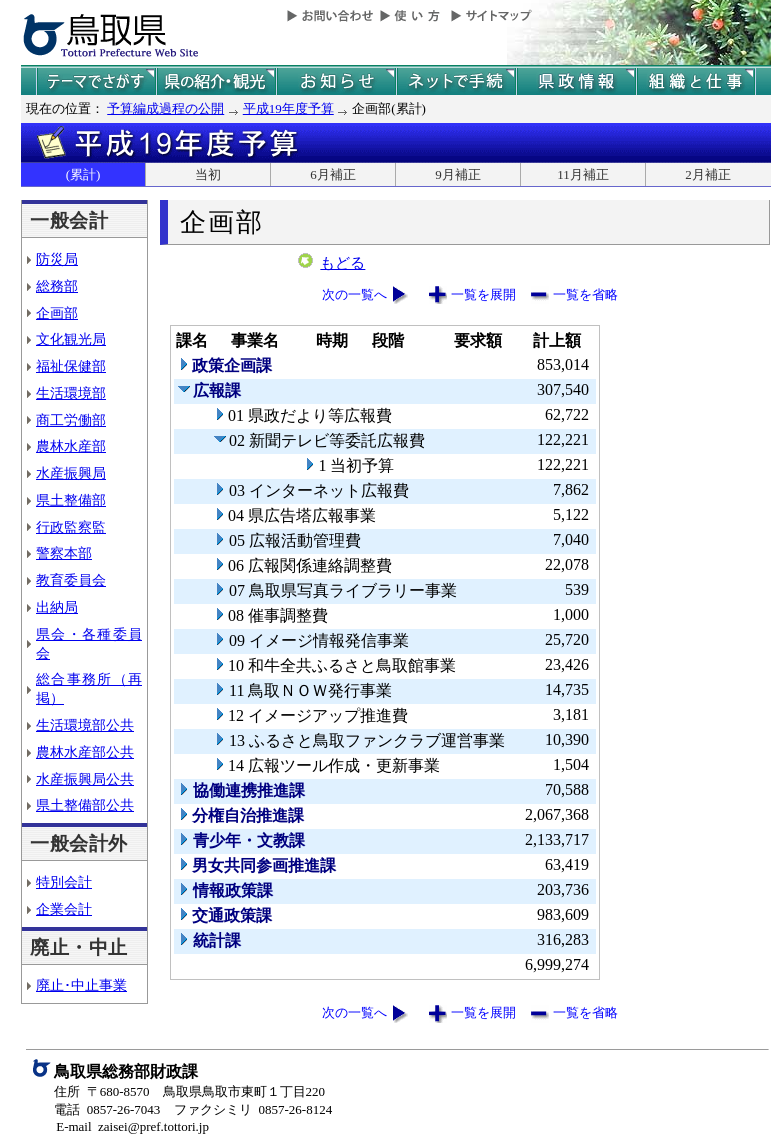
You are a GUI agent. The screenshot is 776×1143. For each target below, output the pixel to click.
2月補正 (708, 174)
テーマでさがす (96, 81)
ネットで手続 (456, 81)
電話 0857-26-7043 (107, 1109)
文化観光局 (71, 339)
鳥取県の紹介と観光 (216, 81)
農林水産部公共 (85, 752)
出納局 (57, 607)
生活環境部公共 (85, 725)
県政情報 (576, 81)
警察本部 (64, 553)
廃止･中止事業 (81, 985)
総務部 (57, 286)
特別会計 (64, 882)
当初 (208, 174)
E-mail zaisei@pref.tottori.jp (132, 1126)
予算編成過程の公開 (165, 108)
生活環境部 (71, 393)
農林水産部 (71, 446)
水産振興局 (71, 473)
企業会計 (64, 909)
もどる (342, 263)
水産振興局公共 (85, 779)
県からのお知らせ (336, 81)
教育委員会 (71, 580)
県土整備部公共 (85, 805)
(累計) (83, 174)
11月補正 (583, 174)
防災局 (57, 259)
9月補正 (458, 174)
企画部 (57, 313)
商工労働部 (71, 420)
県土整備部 (71, 500)
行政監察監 (71, 527)
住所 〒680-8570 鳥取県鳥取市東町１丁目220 (189, 1091)
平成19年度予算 (288, 108)
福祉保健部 (71, 366)
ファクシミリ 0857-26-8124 (253, 1109)
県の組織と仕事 (696, 81)
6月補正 (333, 174)
